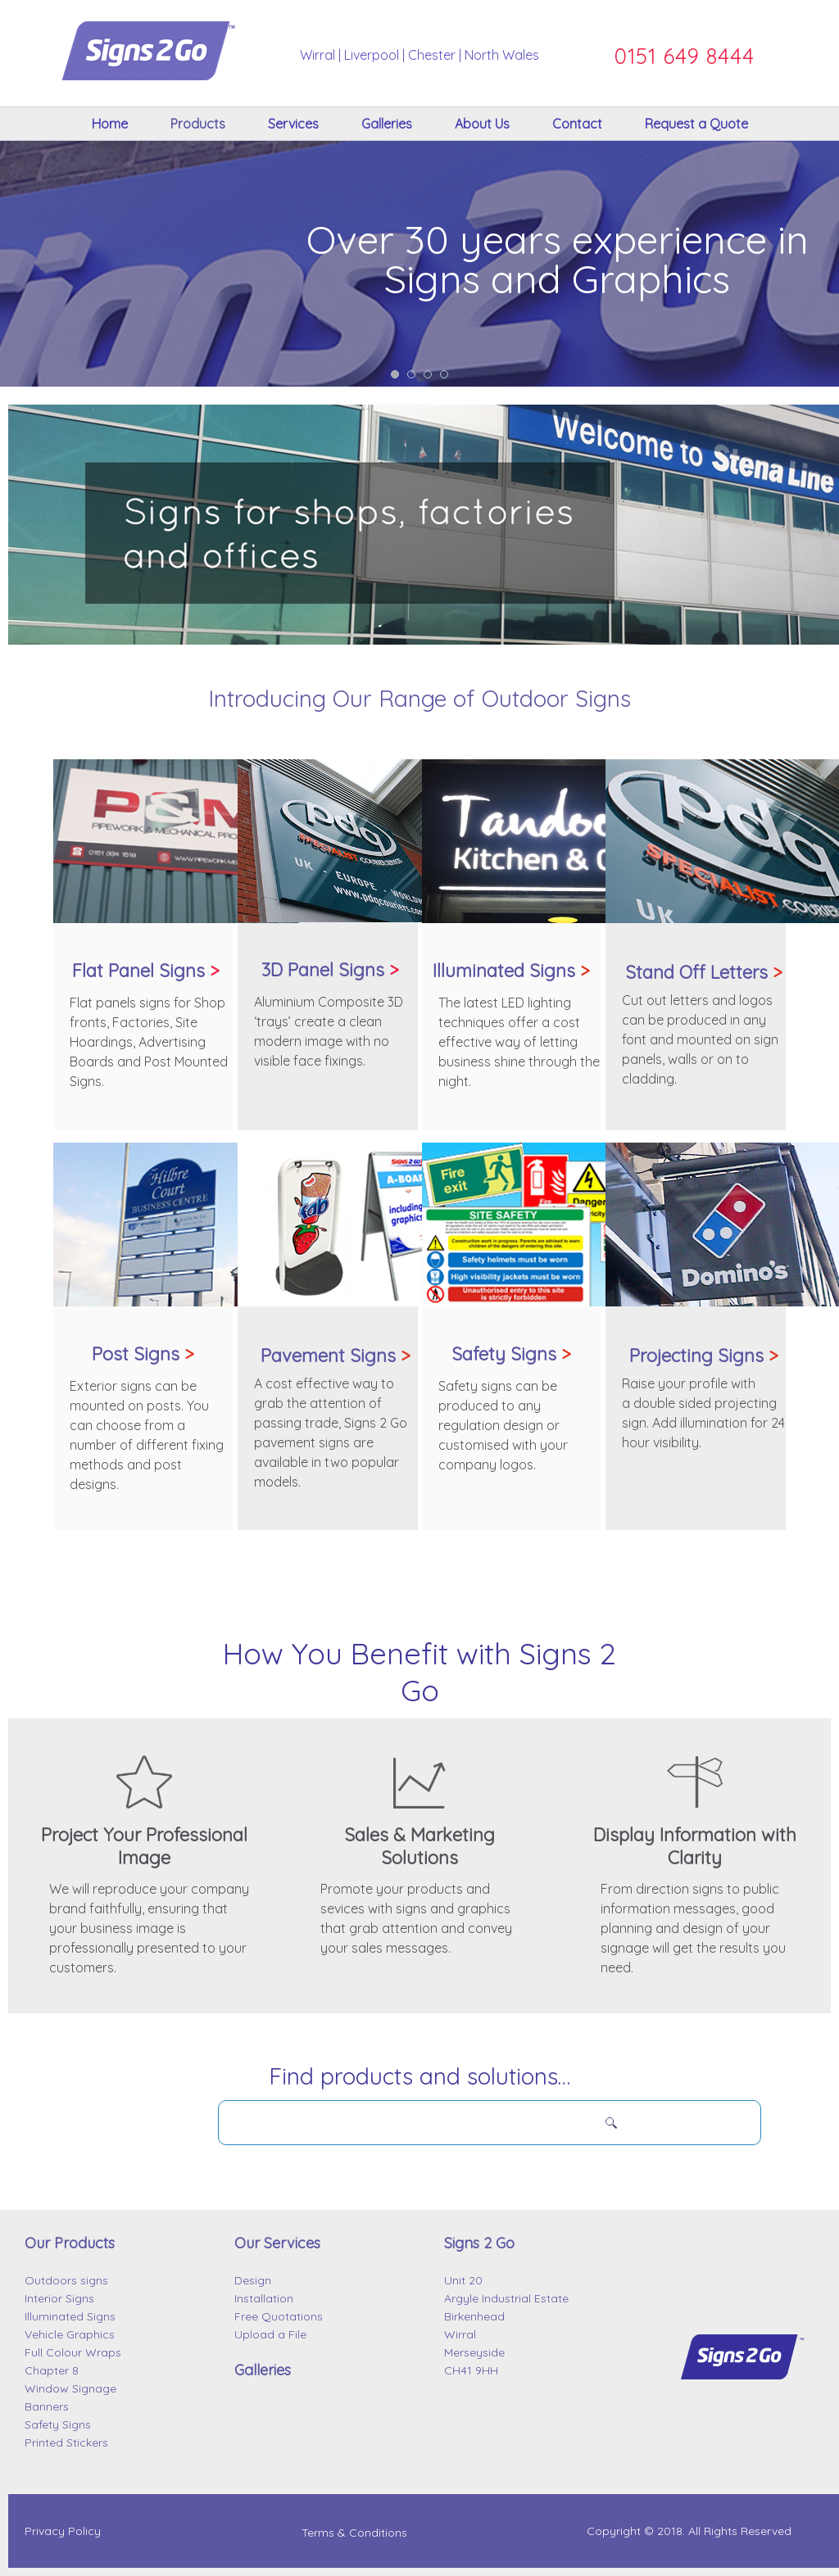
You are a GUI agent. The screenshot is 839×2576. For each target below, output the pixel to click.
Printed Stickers (66, 2442)
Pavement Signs (335, 1355)
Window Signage (70, 2388)
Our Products (70, 2243)
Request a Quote (696, 123)
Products (197, 123)
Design (252, 2280)
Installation (263, 2298)
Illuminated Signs (511, 970)
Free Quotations (278, 2316)
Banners (47, 2406)
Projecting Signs (703, 1355)
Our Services (277, 2243)
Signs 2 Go (479, 2243)
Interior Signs (59, 2298)
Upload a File (270, 2334)
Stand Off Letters (703, 972)
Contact (577, 123)
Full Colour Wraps (73, 2352)
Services (293, 123)
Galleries (386, 123)
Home (110, 123)
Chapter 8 (52, 2370)
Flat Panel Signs (138, 970)
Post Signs (143, 1353)
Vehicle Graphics (70, 2334)
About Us (482, 123)
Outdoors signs (66, 2280)
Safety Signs (511, 1353)
